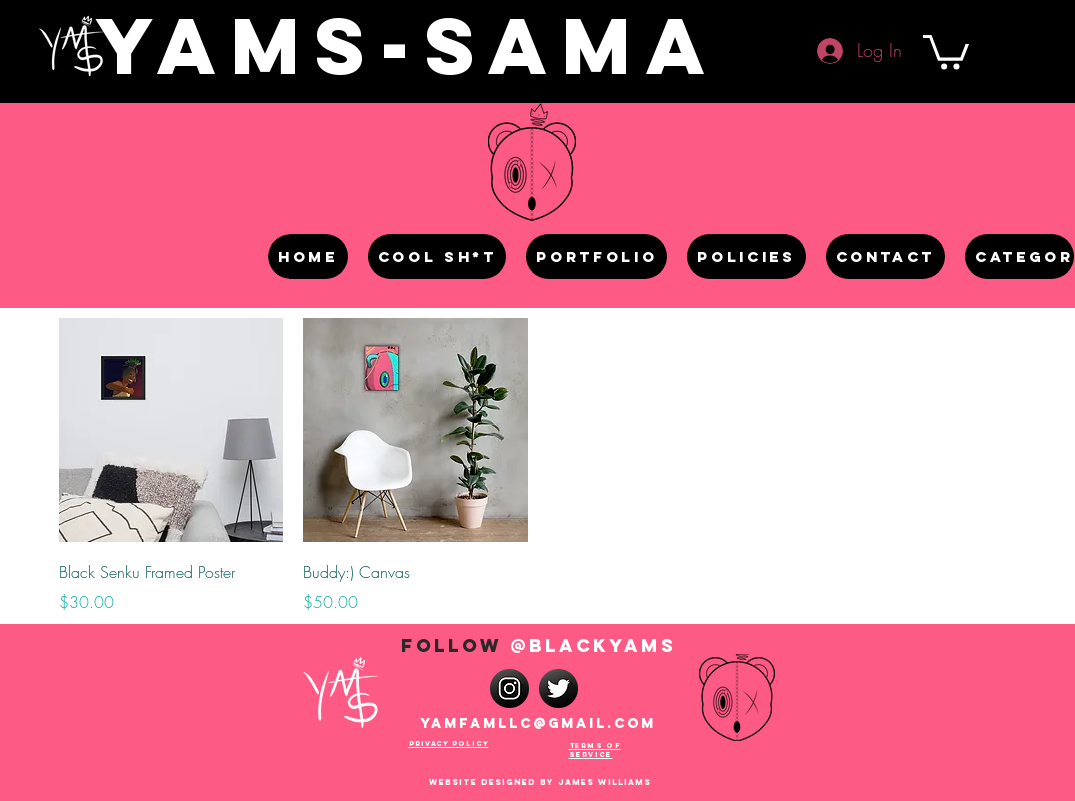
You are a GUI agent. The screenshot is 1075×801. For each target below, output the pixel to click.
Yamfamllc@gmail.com (538, 723)
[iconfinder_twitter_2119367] (558, 688)
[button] (946, 50)
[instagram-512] (509, 688)
